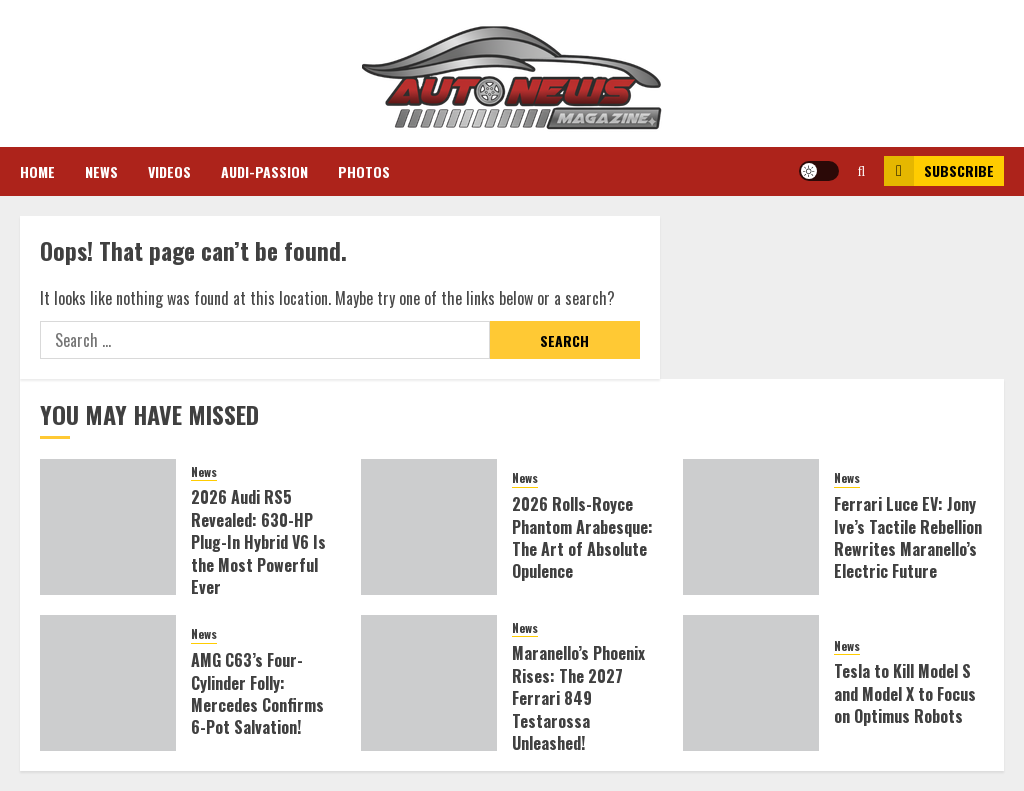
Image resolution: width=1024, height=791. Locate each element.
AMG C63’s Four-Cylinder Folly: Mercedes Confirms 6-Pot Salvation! (257, 693)
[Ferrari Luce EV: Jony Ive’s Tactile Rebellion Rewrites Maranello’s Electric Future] (751, 527)
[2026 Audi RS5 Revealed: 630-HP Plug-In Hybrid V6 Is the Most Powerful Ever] (108, 527)
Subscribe (939, 171)
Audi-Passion (264, 171)
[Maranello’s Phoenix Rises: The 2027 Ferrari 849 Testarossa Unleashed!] (429, 683)
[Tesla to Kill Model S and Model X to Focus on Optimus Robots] (751, 683)
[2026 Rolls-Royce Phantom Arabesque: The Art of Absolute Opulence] (429, 527)
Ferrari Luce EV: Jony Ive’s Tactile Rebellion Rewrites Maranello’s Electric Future (908, 537)
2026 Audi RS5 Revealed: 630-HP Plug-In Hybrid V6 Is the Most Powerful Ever (258, 542)
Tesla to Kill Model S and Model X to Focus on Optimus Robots (905, 693)
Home (37, 171)
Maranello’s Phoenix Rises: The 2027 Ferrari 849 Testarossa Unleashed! (578, 698)
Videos (169, 171)
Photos (364, 171)
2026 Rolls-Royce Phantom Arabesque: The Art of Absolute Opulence (582, 537)
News (101, 171)
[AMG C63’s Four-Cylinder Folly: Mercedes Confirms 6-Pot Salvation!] (108, 683)
